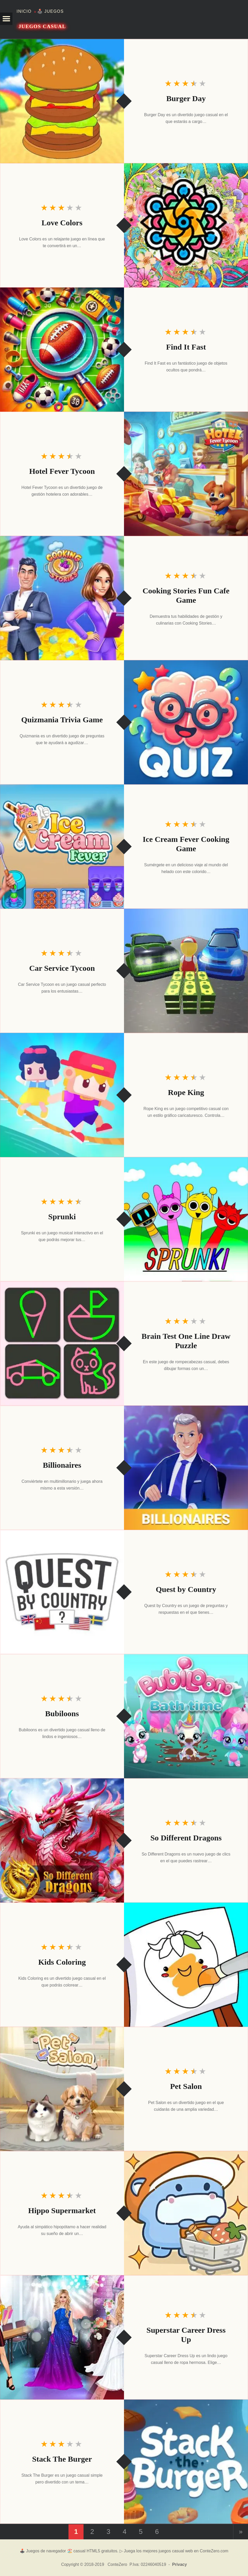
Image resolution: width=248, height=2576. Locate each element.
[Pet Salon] (62, 2089)
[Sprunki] (186, 1219)
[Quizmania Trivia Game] (186, 722)
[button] (6, 18)
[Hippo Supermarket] (186, 2213)
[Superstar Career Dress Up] (62, 2337)
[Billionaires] (186, 1468)
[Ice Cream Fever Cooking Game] (62, 846)
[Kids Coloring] (186, 1965)
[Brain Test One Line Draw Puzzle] (62, 1343)
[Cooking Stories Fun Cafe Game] (62, 598)
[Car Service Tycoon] (186, 971)
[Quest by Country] (62, 1592)
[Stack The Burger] (186, 2462)
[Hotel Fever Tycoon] (186, 474)
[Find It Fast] (62, 349)
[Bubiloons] (186, 1716)
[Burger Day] (62, 101)
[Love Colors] (186, 225)
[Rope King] (62, 1095)
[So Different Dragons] (62, 1840)
